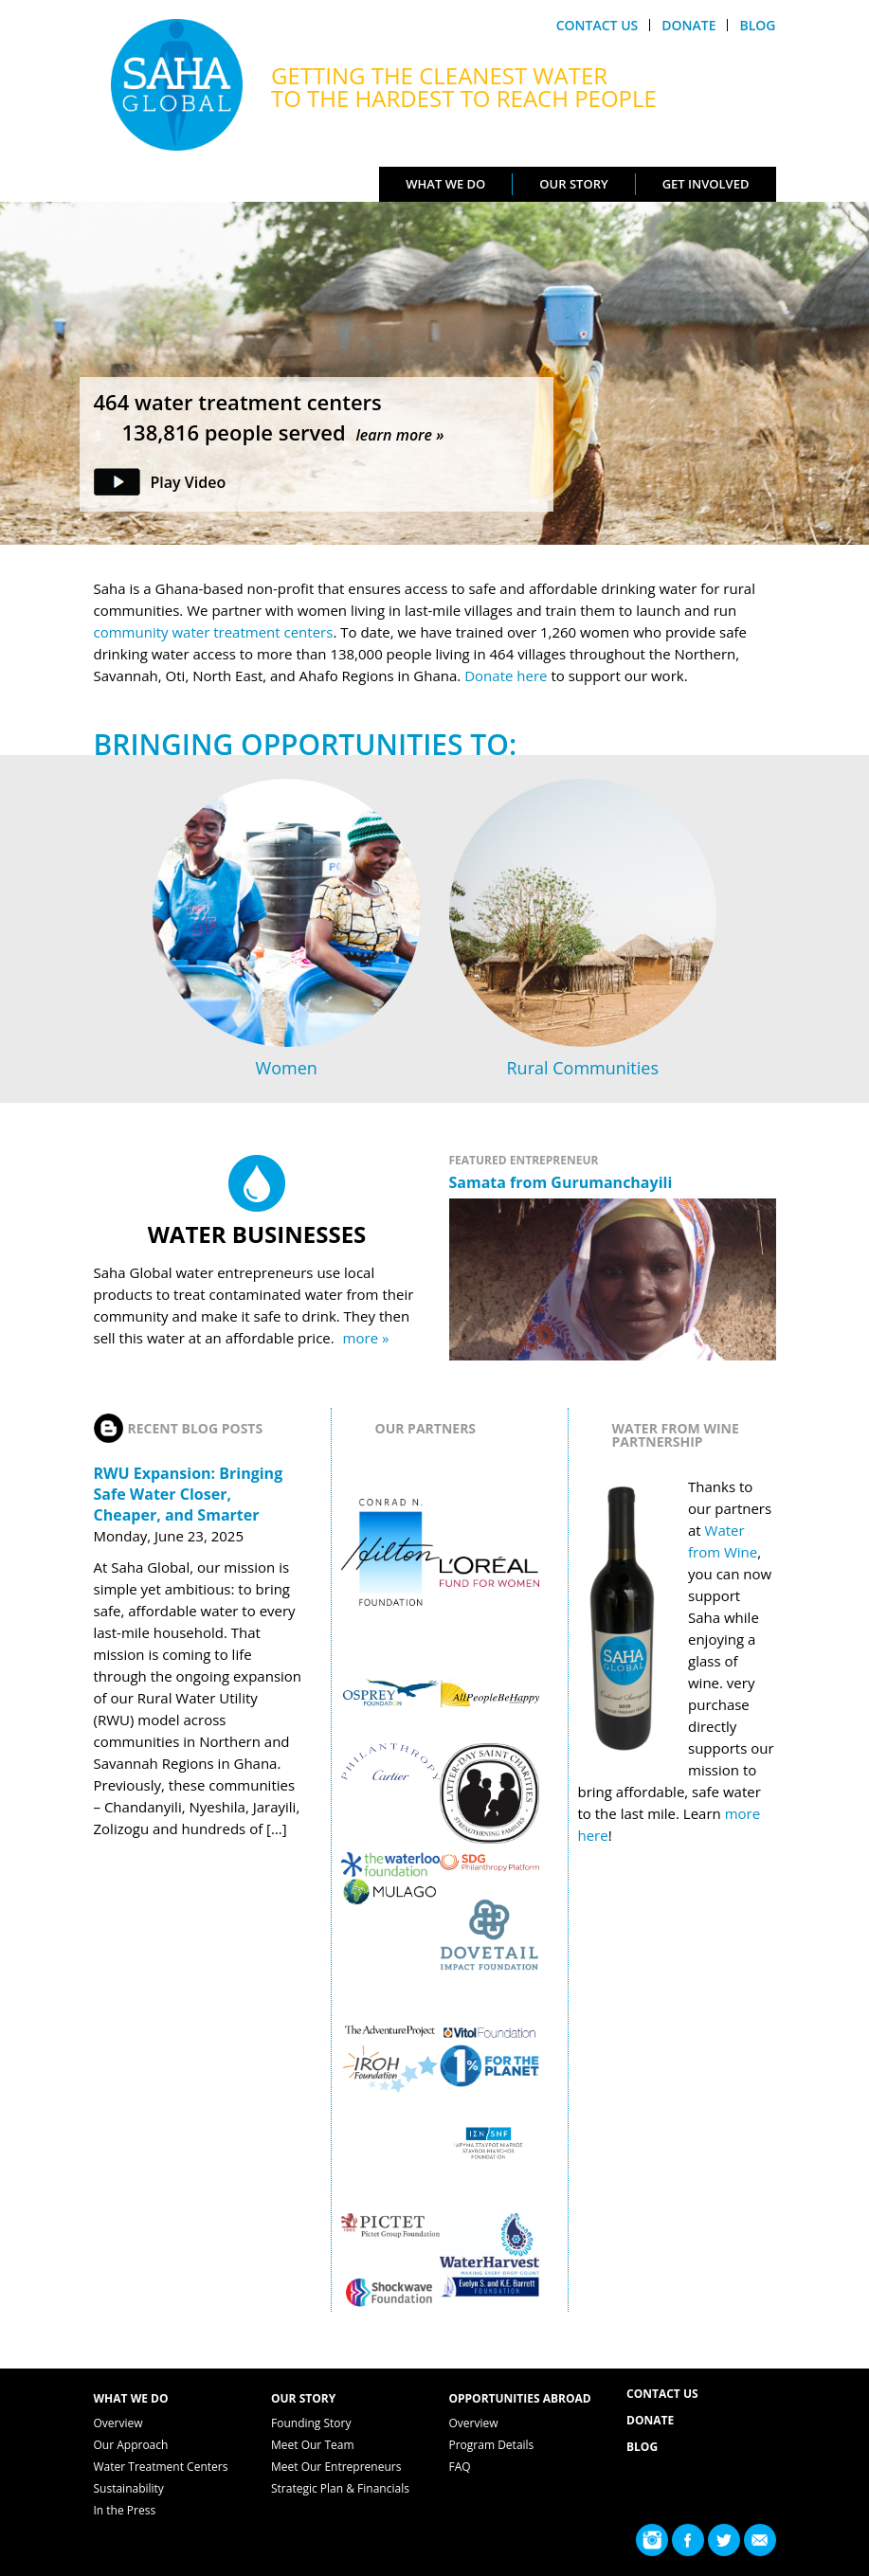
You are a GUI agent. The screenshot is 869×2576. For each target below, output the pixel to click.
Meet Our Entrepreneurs (336, 2467)
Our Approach (131, 2445)
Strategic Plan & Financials (340, 2488)
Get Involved (706, 183)
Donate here (507, 675)
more (360, 1337)
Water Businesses (257, 1234)
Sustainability (129, 2488)
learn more (393, 434)
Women (286, 1067)
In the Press (125, 2510)
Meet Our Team (312, 2445)
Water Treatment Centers (161, 2467)
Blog (757, 25)
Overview (118, 2423)
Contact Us (597, 25)
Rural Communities (583, 1067)
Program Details (491, 2445)
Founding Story (311, 2423)
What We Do (445, 183)
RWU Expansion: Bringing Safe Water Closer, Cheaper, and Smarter (188, 1494)
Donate (688, 25)
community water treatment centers (214, 631)
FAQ (460, 2467)
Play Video (188, 482)
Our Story (573, 183)
